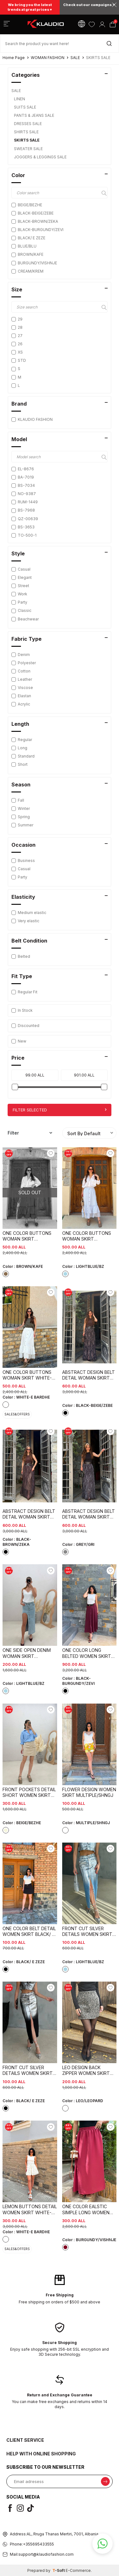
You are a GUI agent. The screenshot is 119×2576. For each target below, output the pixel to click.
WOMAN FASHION (47, 57)
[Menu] (6, 25)
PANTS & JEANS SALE (34, 115)
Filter (30, 1133)
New (18, 1041)
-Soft (59, 2570)
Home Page (14, 57)
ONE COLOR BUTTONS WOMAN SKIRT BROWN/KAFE (27, 1236)
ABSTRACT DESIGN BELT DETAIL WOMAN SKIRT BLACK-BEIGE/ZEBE (88, 1375)
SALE (75, 57)
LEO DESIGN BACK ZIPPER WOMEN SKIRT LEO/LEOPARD (86, 2070)
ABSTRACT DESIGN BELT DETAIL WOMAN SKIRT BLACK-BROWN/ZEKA (29, 1514)
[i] (22, 2508)
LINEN (20, 98)
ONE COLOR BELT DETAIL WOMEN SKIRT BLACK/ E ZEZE (29, 1931)
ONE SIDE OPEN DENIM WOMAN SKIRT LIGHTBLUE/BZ (27, 1653)
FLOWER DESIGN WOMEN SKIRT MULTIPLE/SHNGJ (89, 1792)
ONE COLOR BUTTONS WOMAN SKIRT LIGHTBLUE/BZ (86, 1236)
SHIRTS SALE (27, 131)
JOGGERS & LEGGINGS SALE (41, 157)
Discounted (25, 1025)
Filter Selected (59, 1109)
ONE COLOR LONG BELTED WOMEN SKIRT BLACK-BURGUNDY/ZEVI (87, 1653)
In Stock (22, 1010)
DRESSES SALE (28, 123)
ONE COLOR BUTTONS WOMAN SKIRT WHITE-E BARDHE (28, 1375)
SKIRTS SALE (27, 140)
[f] (11, 2508)
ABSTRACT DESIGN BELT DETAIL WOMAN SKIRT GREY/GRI (88, 1514)
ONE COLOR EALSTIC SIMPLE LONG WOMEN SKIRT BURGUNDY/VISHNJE (85, 2209)
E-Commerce (78, 2570)
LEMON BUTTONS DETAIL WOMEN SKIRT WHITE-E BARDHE (30, 2209)
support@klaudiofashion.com (46, 2554)
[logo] (45, 24)
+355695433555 (38, 2544)
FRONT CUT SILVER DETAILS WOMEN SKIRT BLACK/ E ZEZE (28, 2070)
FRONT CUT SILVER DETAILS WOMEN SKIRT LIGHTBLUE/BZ (87, 1931)
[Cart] (112, 24)
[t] (32, 2508)
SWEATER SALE (29, 148)
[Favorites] (92, 24)
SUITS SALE (25, 107)
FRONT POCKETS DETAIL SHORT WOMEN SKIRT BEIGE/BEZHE (29, 1792)
